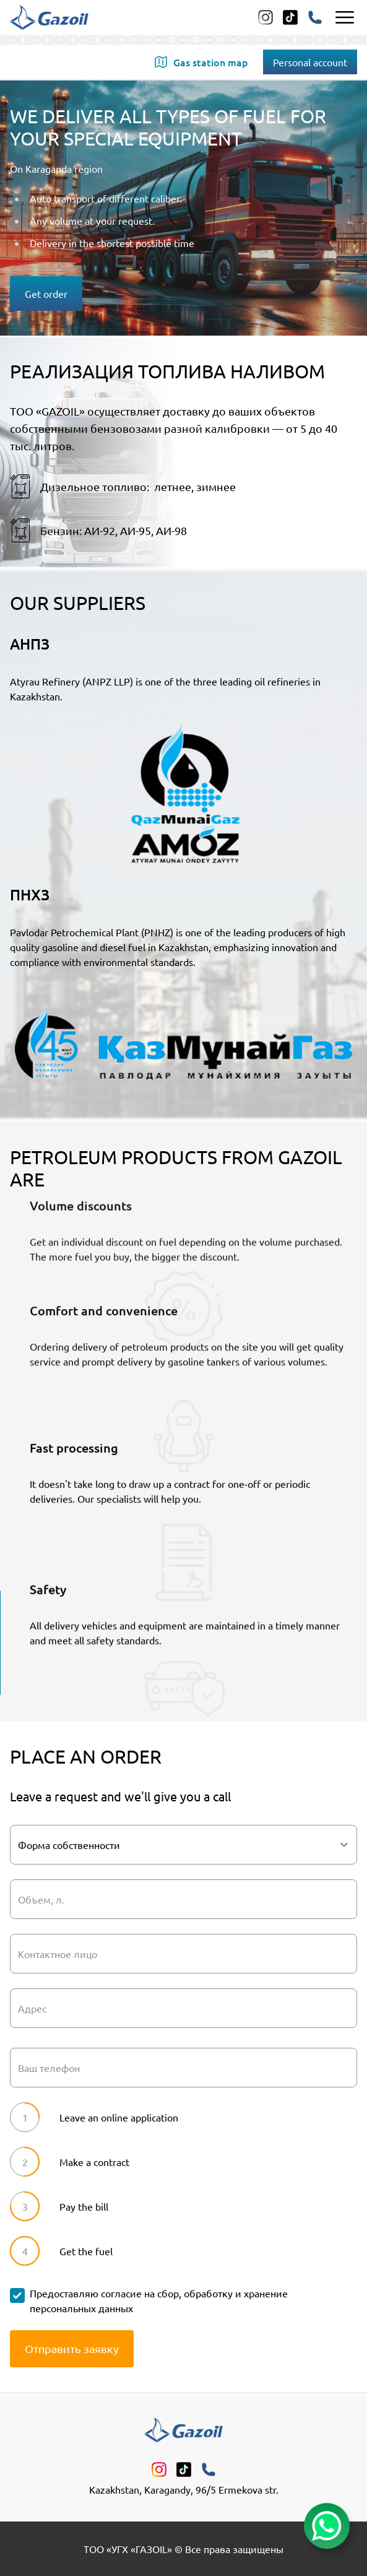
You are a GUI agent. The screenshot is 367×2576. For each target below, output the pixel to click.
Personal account (310, 62)
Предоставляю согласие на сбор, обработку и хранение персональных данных (159, 2300)
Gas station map (200, 61)
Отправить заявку (72, 2348)
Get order (46, 293)
